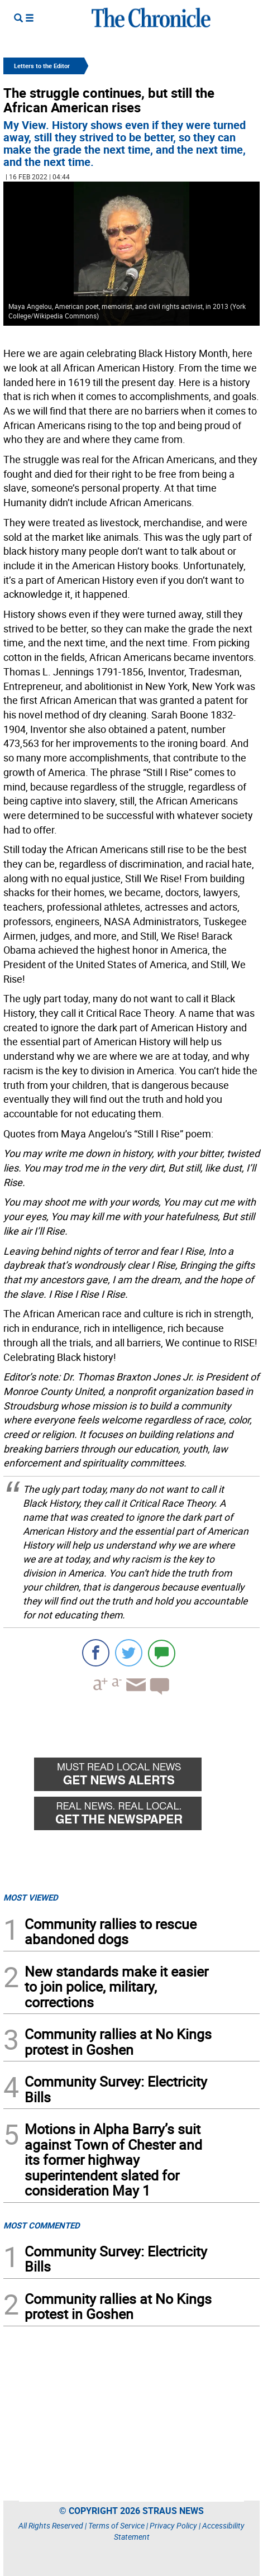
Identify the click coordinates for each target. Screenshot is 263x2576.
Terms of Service (116, 2525)
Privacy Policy (173, 2525)
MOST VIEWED (30, 1897)
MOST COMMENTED (41, 2225)
